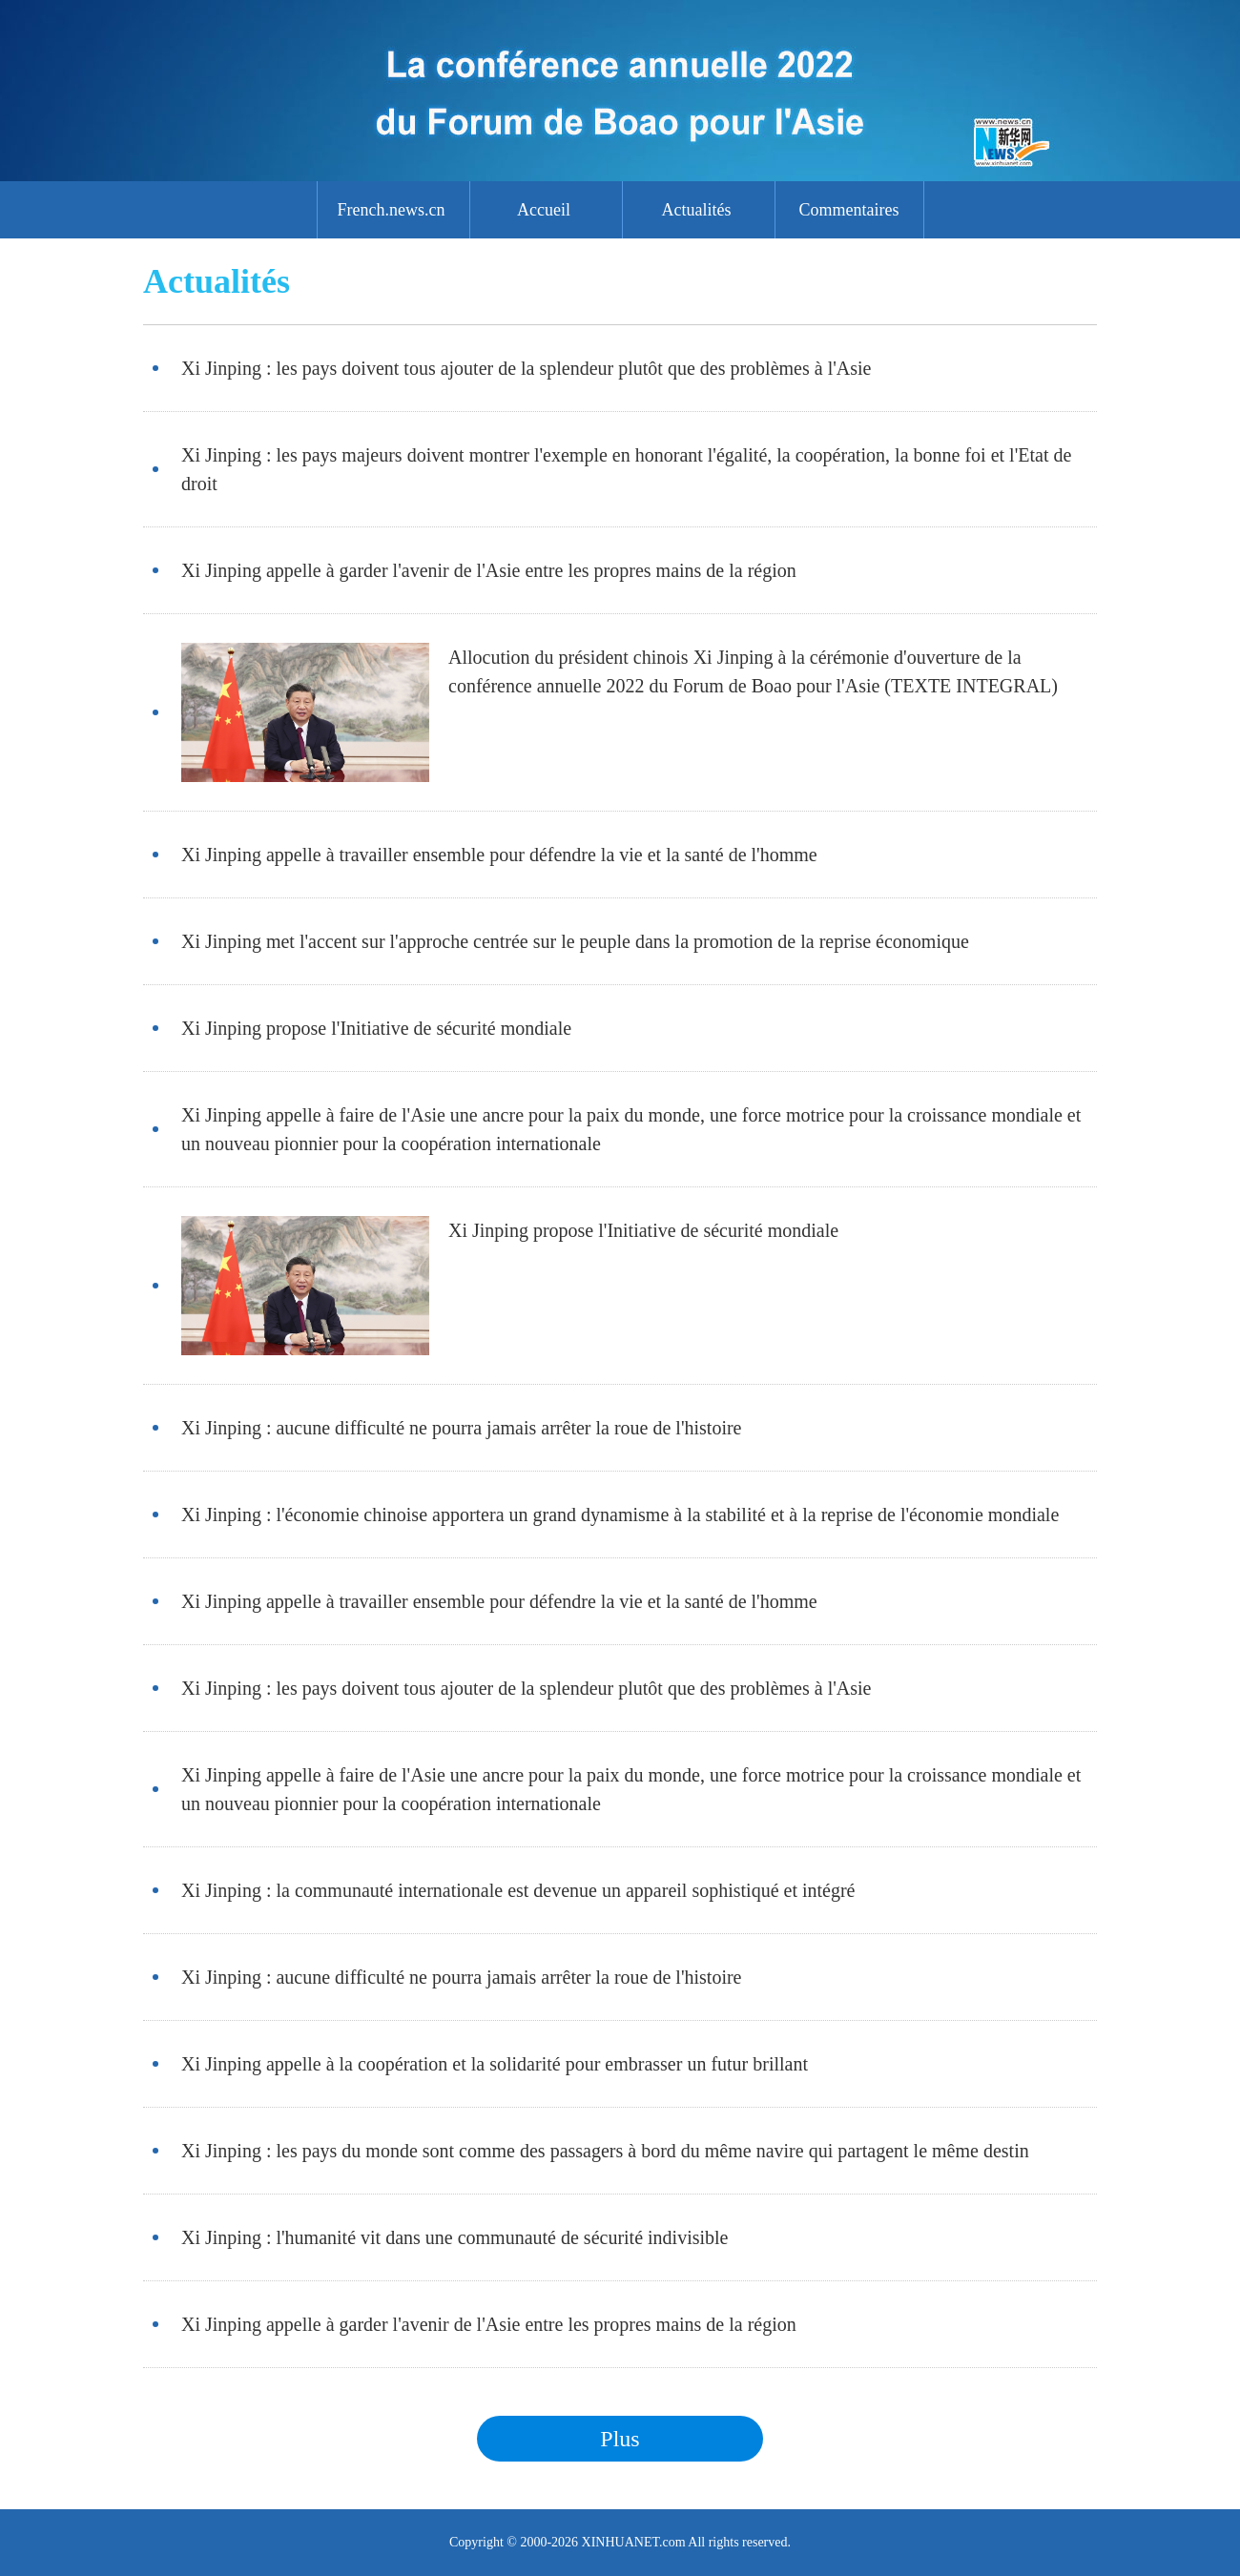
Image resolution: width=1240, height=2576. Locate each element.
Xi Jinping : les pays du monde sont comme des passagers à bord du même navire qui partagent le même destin (605, 2150)
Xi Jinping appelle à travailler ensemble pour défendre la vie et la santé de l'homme (499, 854)
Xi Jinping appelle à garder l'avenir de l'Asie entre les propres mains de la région (488, 570)
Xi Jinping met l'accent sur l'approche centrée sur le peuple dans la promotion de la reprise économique (575, 941)
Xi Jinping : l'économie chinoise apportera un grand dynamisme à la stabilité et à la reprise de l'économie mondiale (620, 1514)
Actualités (697, 209)
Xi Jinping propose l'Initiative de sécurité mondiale (376, 1028)
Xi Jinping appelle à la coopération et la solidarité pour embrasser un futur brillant (494, 2063)
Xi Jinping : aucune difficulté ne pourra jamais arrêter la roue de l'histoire (461, 1427)
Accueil (543, 209)
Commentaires (849, 209)
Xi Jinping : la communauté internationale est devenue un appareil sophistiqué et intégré (518, 1890)
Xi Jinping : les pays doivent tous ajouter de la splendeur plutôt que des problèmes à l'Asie (526, 368)
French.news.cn (391, 209)
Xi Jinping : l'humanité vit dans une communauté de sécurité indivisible (455, 2237)
